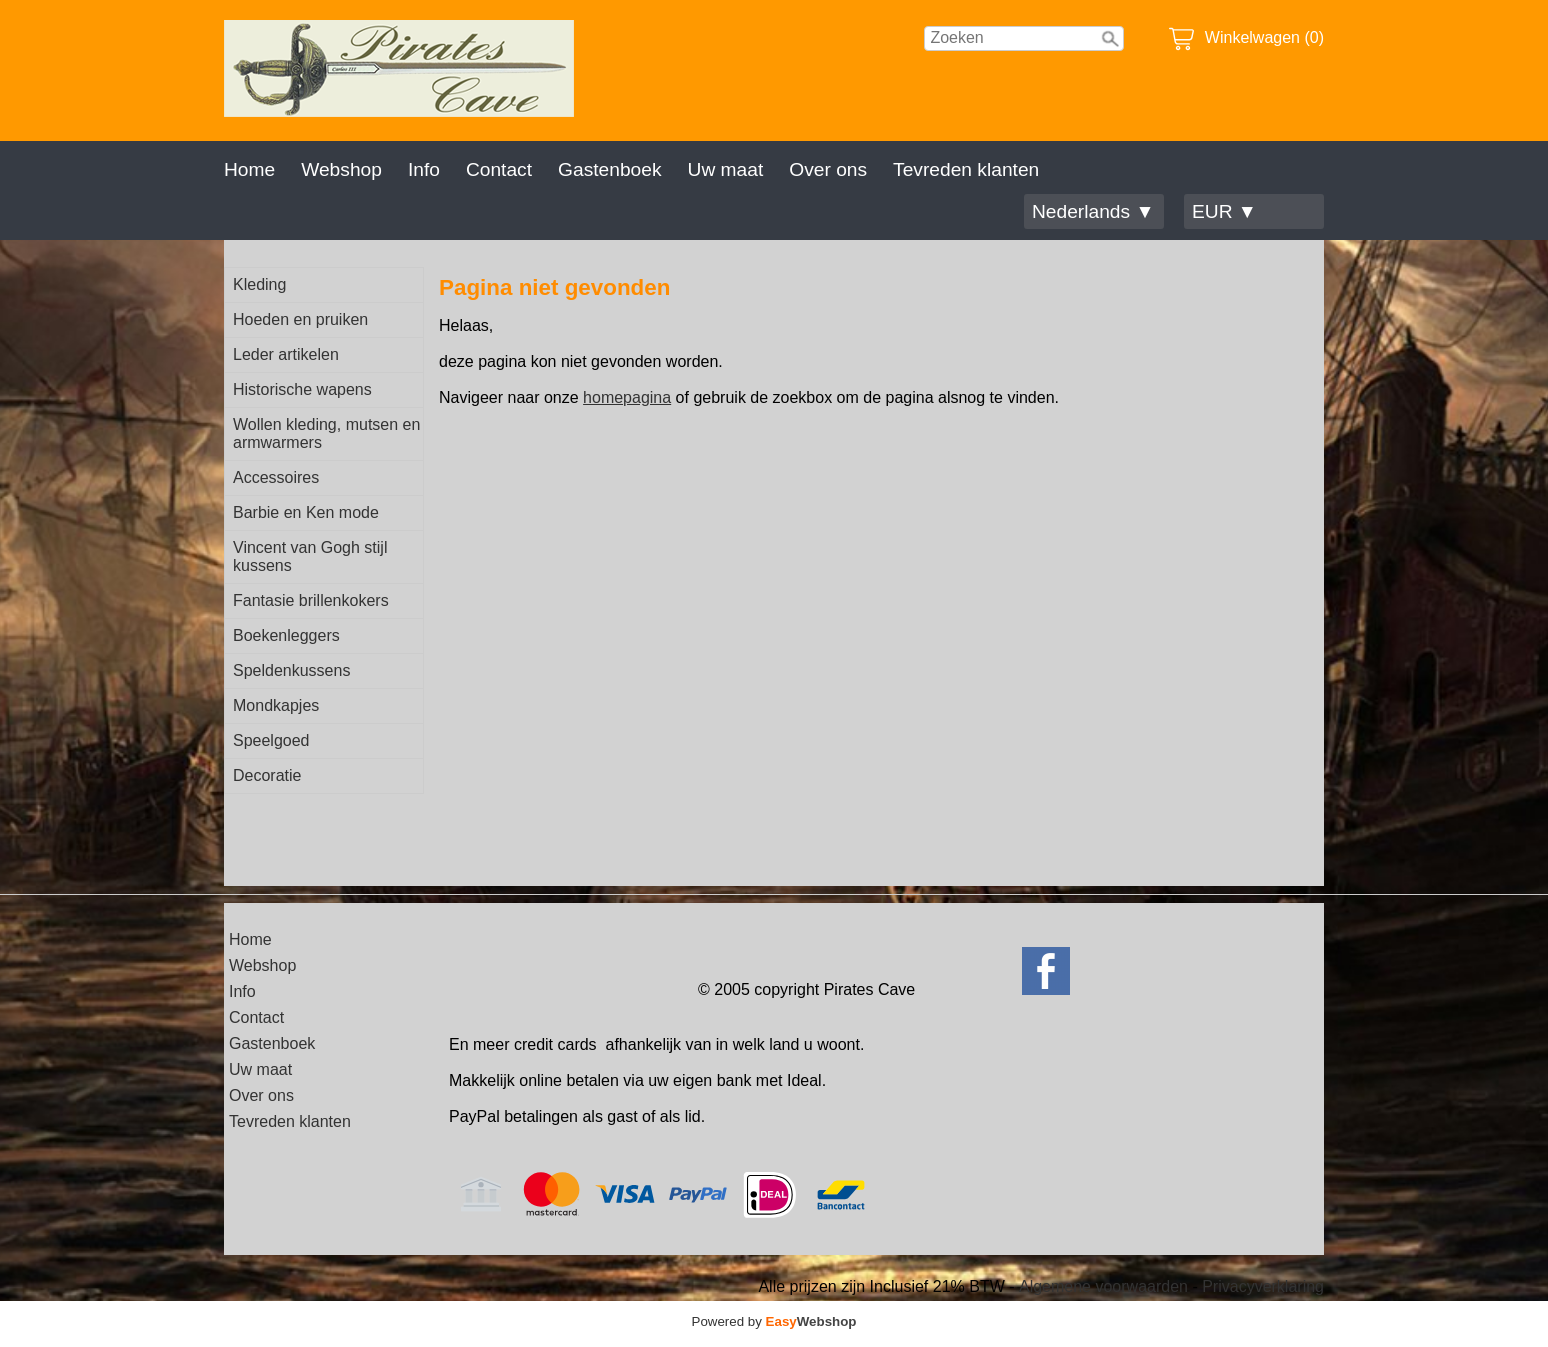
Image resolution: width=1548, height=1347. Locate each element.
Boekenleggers (286, 635)
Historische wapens (302, 389)
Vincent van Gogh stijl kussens (310, 556)
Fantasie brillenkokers (311, 600)
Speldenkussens (291, 670)
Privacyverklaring (1263, 1286)
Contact (499, 169)
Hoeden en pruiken (300, 319)
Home (249, 169)
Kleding (259, 284)
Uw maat (726, 169)
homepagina (627, 397)
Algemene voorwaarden (1103, 1286)
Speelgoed (271, 740)
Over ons (828, 169)
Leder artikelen (286, 354)
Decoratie (267, 775)
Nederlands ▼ (1093, 211)
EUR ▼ (1224, 211)
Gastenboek (609, 169)
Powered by (774, 1321)
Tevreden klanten (966, 169)
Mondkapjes (276, 705)
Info (424, 169)
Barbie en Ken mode (306, 512)
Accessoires (276, 477)
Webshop (341, 169)
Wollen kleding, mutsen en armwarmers (326, 433)
